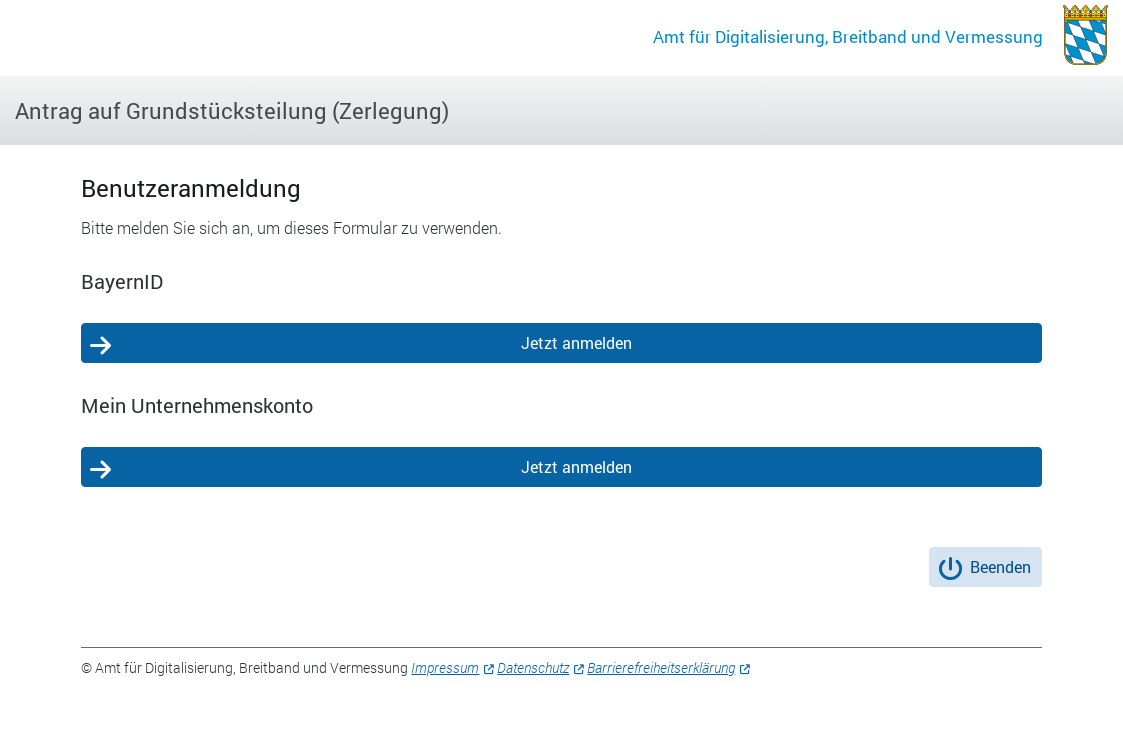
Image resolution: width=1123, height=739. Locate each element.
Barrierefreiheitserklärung (661, 667)
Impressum (445, 667)
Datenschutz (533, 667)
